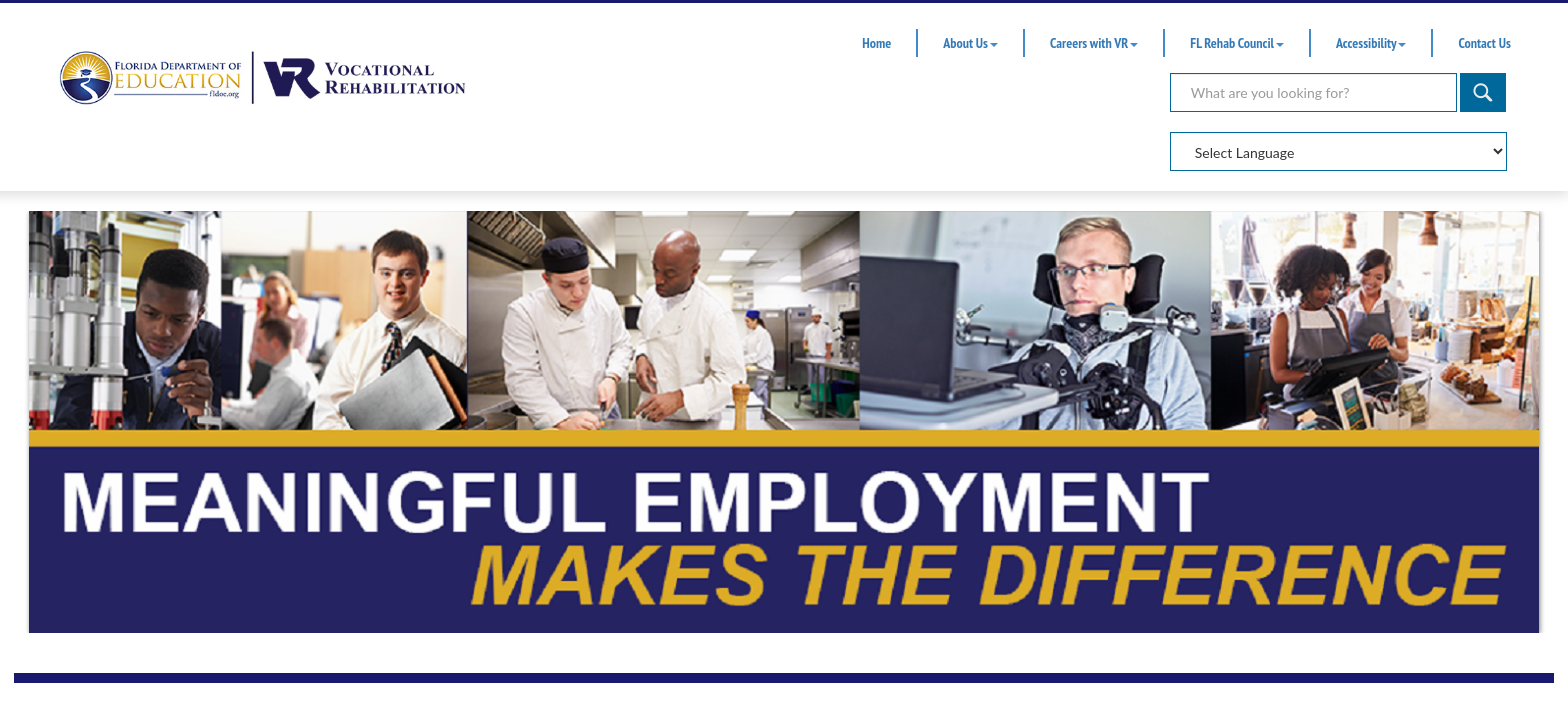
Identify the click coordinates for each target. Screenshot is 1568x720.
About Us (970, 43)
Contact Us (1484, 43)
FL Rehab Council (1237, 43)
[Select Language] (1338, 151)
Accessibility (1371, 43)
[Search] (1313, 92)
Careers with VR (1094, 43)
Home (876, 43)
